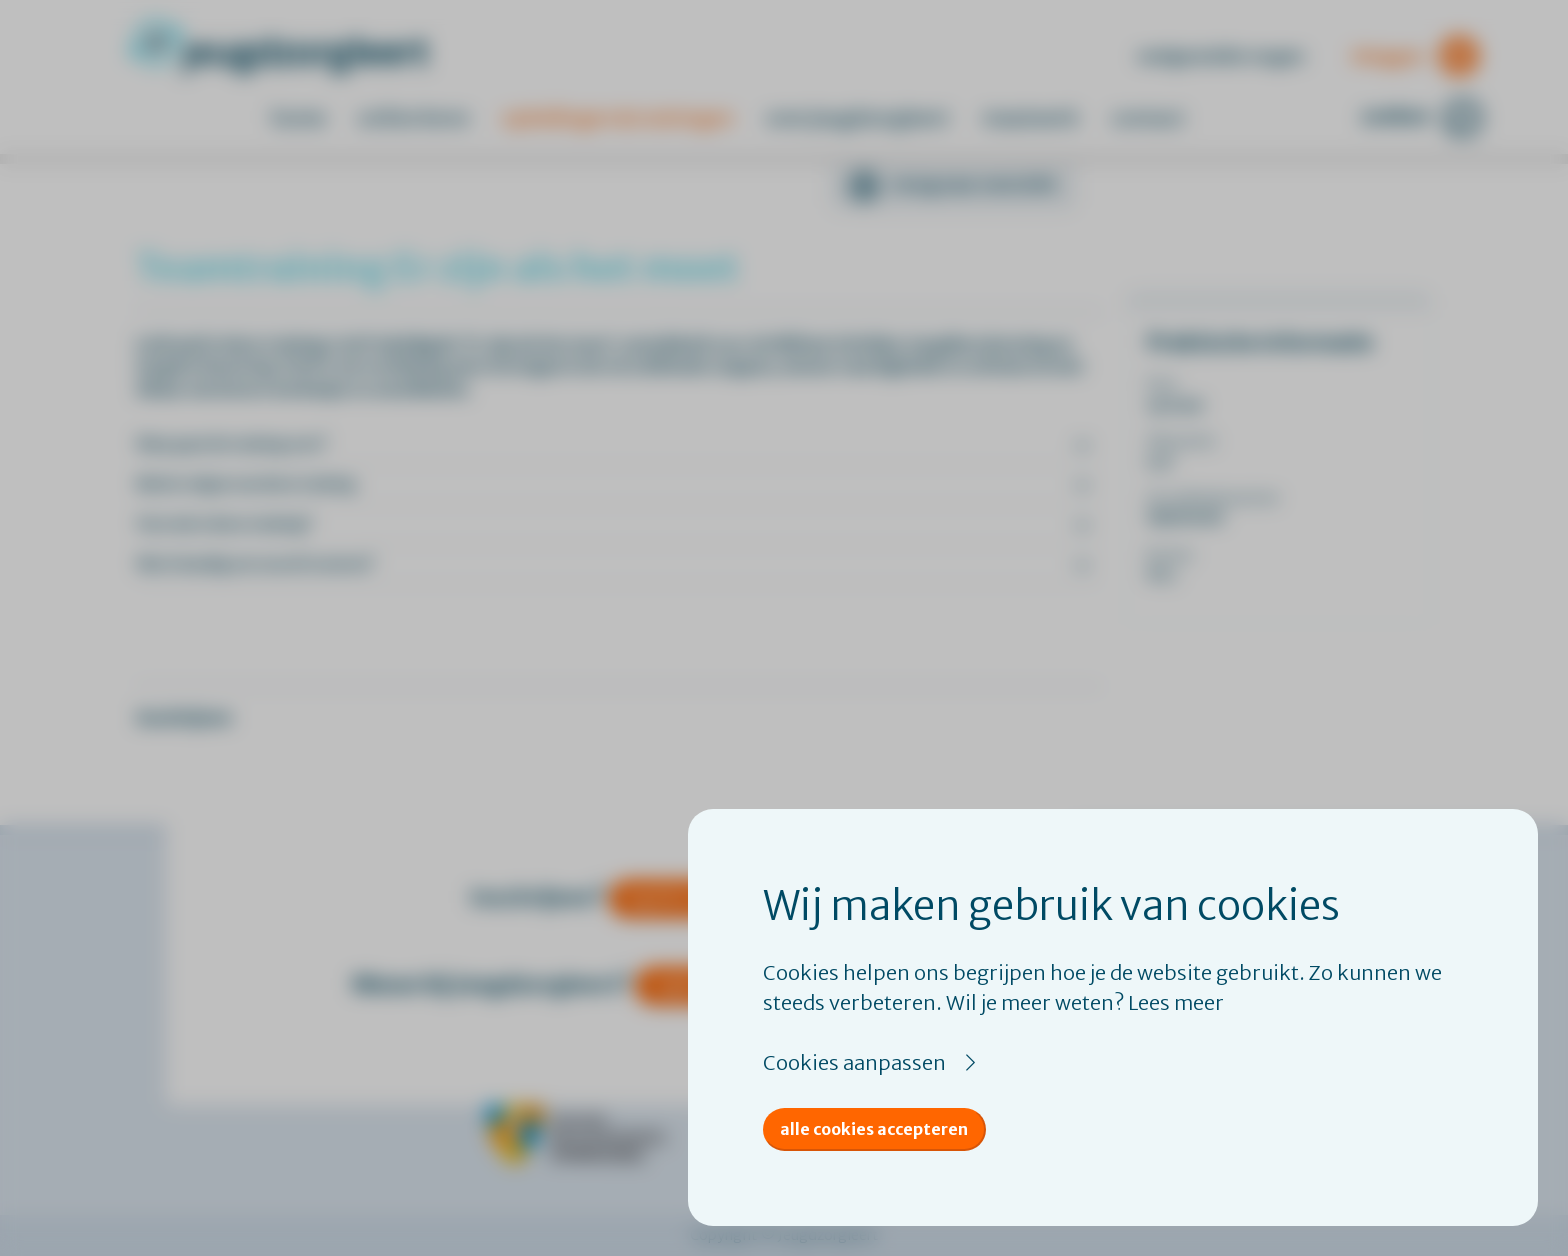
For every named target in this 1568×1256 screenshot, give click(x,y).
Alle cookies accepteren (874, 1129)
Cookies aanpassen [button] (854, 1062)
